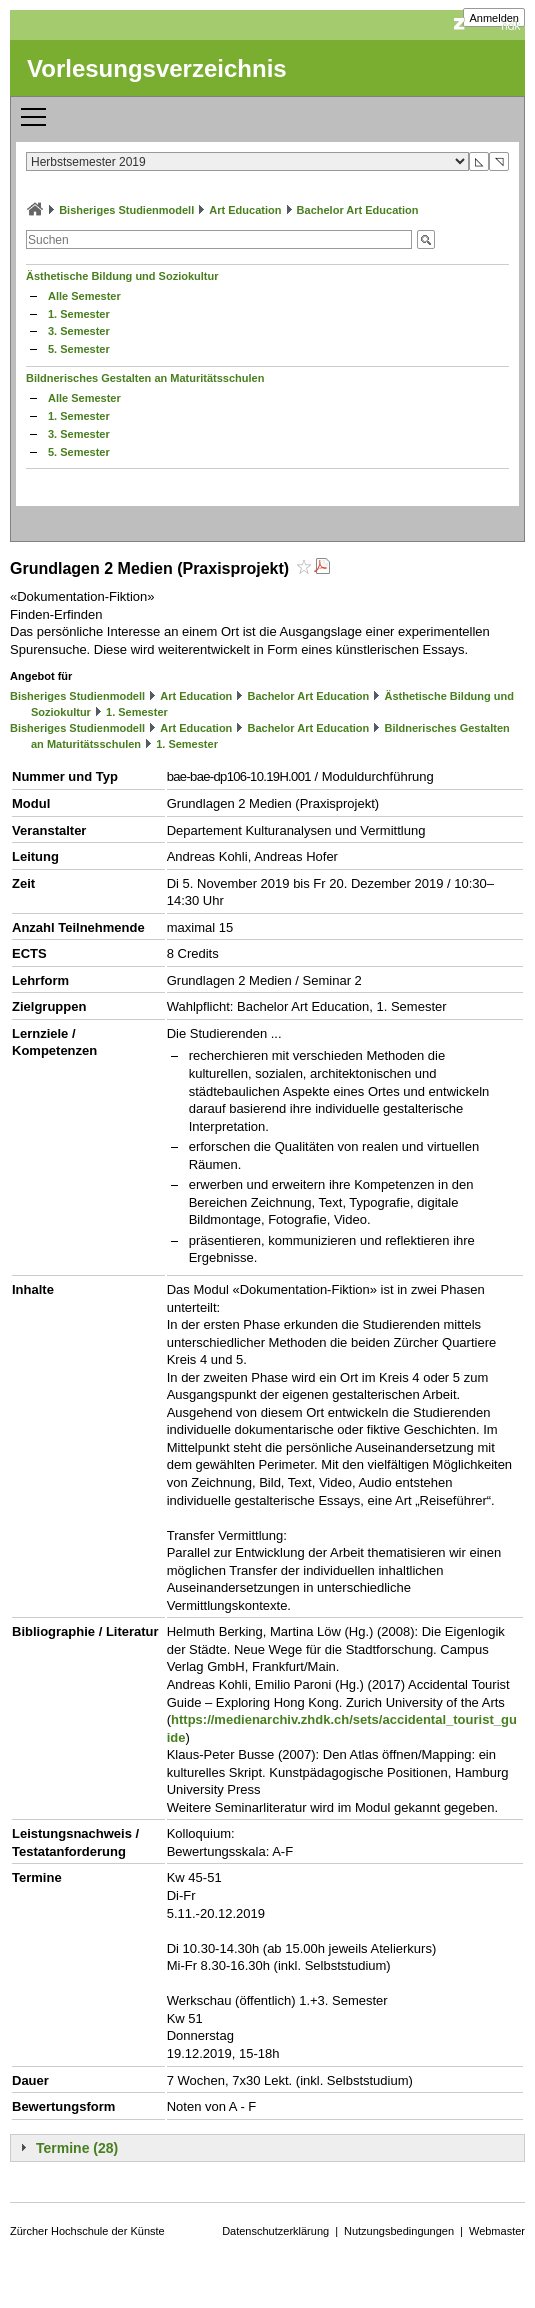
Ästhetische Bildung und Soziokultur (122, 276)
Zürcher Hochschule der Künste (87, 2231)
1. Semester (79, 314)
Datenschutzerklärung (275, 2231)
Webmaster (497, 2231)
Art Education (245, 210)
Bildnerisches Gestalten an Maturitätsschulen (145, 378)
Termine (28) (77, 2148)
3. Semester (79, 331)
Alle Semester (84, 296)
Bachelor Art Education (358, 210)
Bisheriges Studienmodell (126, 210)
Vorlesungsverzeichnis (157, 68)
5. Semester (79, 349)
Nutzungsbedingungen (399, 2231)
